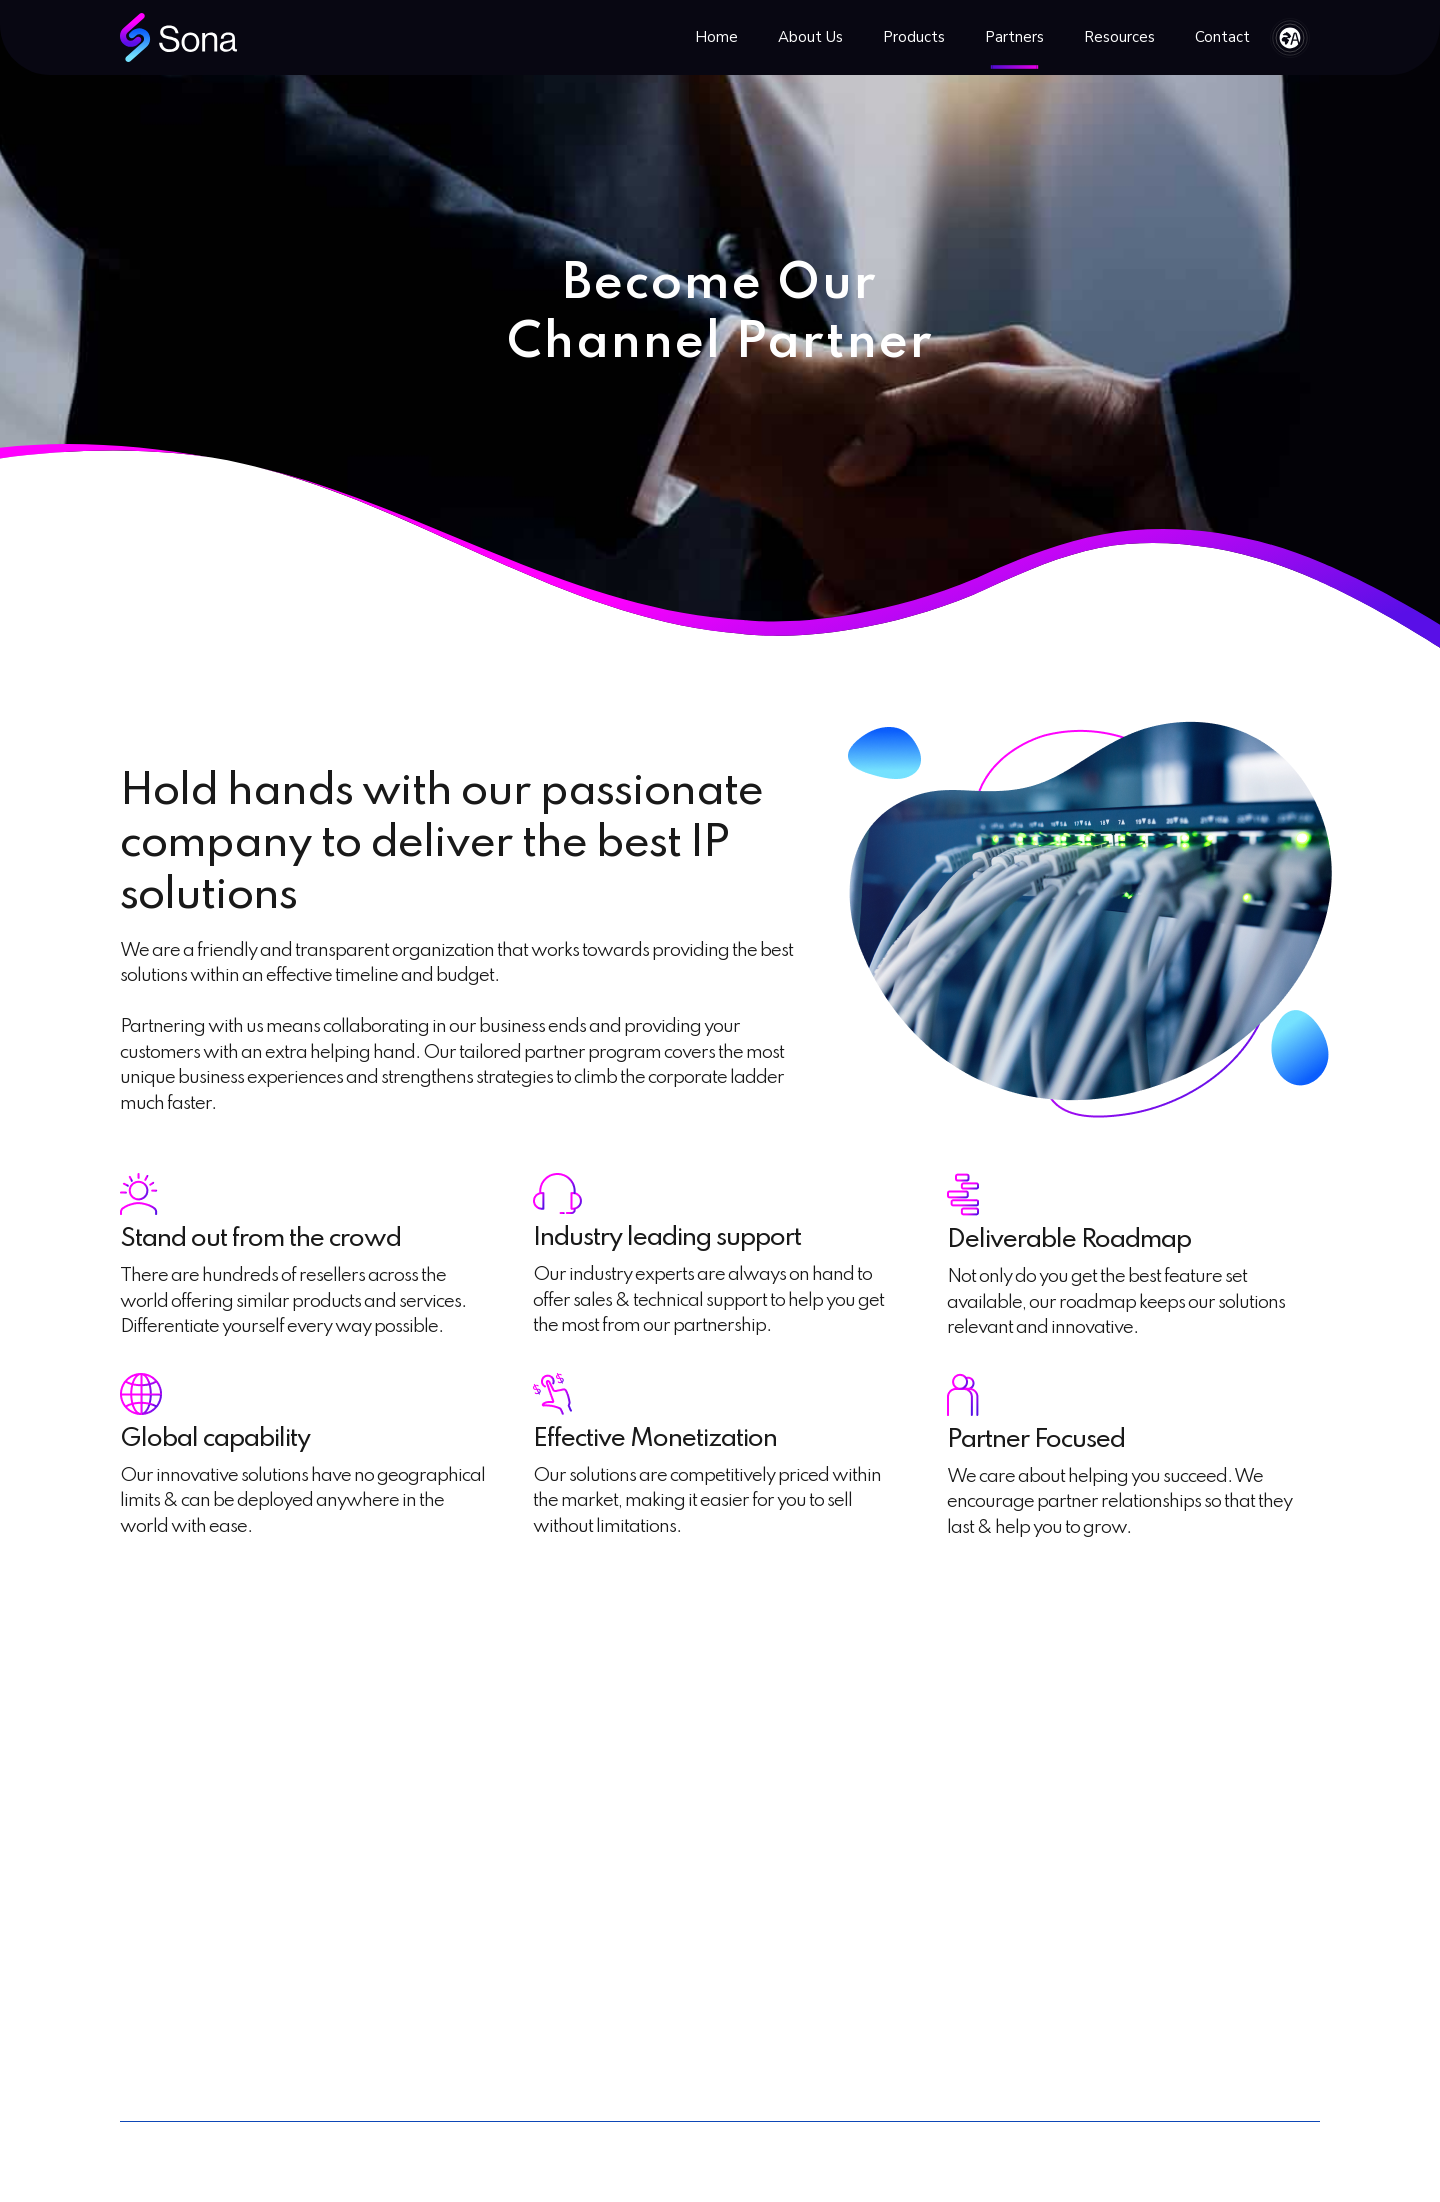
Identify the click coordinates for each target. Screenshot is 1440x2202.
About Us (810, 37)
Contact (1222, 37)
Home (716, 37)
